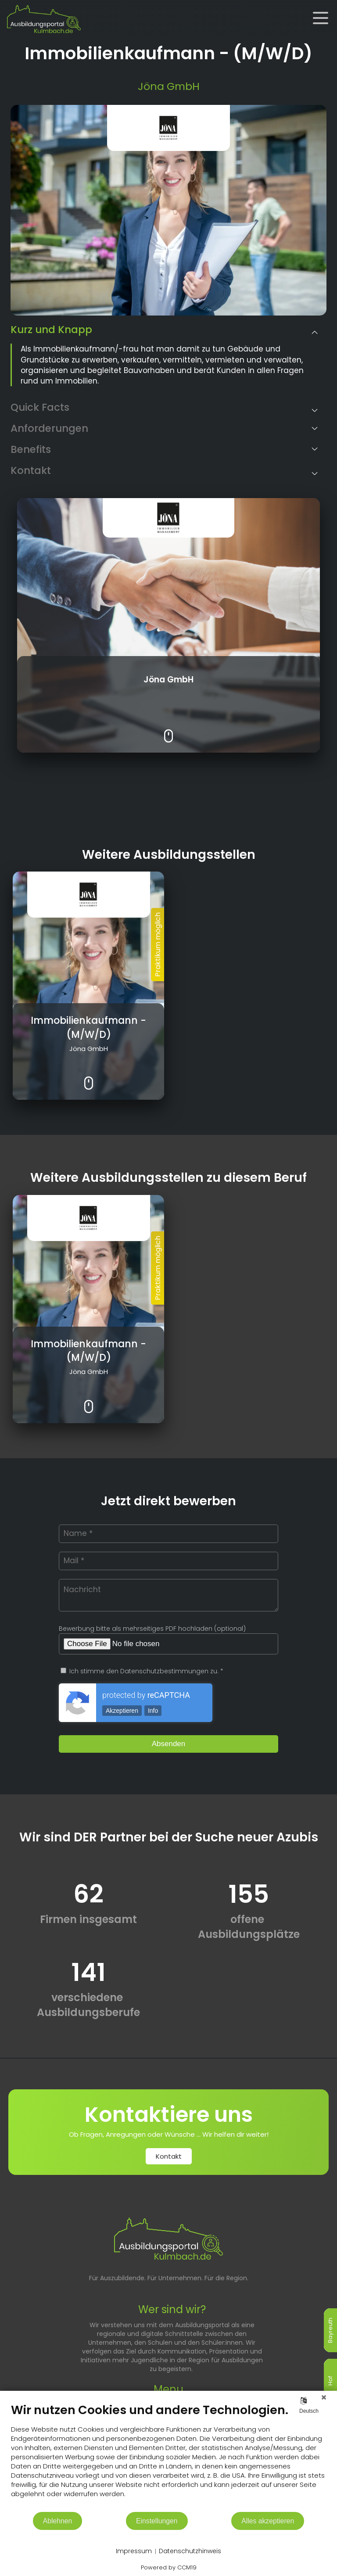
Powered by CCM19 (169, 2567)
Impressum (134, 2551)
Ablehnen (57, 2521)
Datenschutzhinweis (190, 2551)
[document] (168, 2457)
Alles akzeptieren (267, 2521)
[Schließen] (323, 2397)
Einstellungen (157, 2521)
